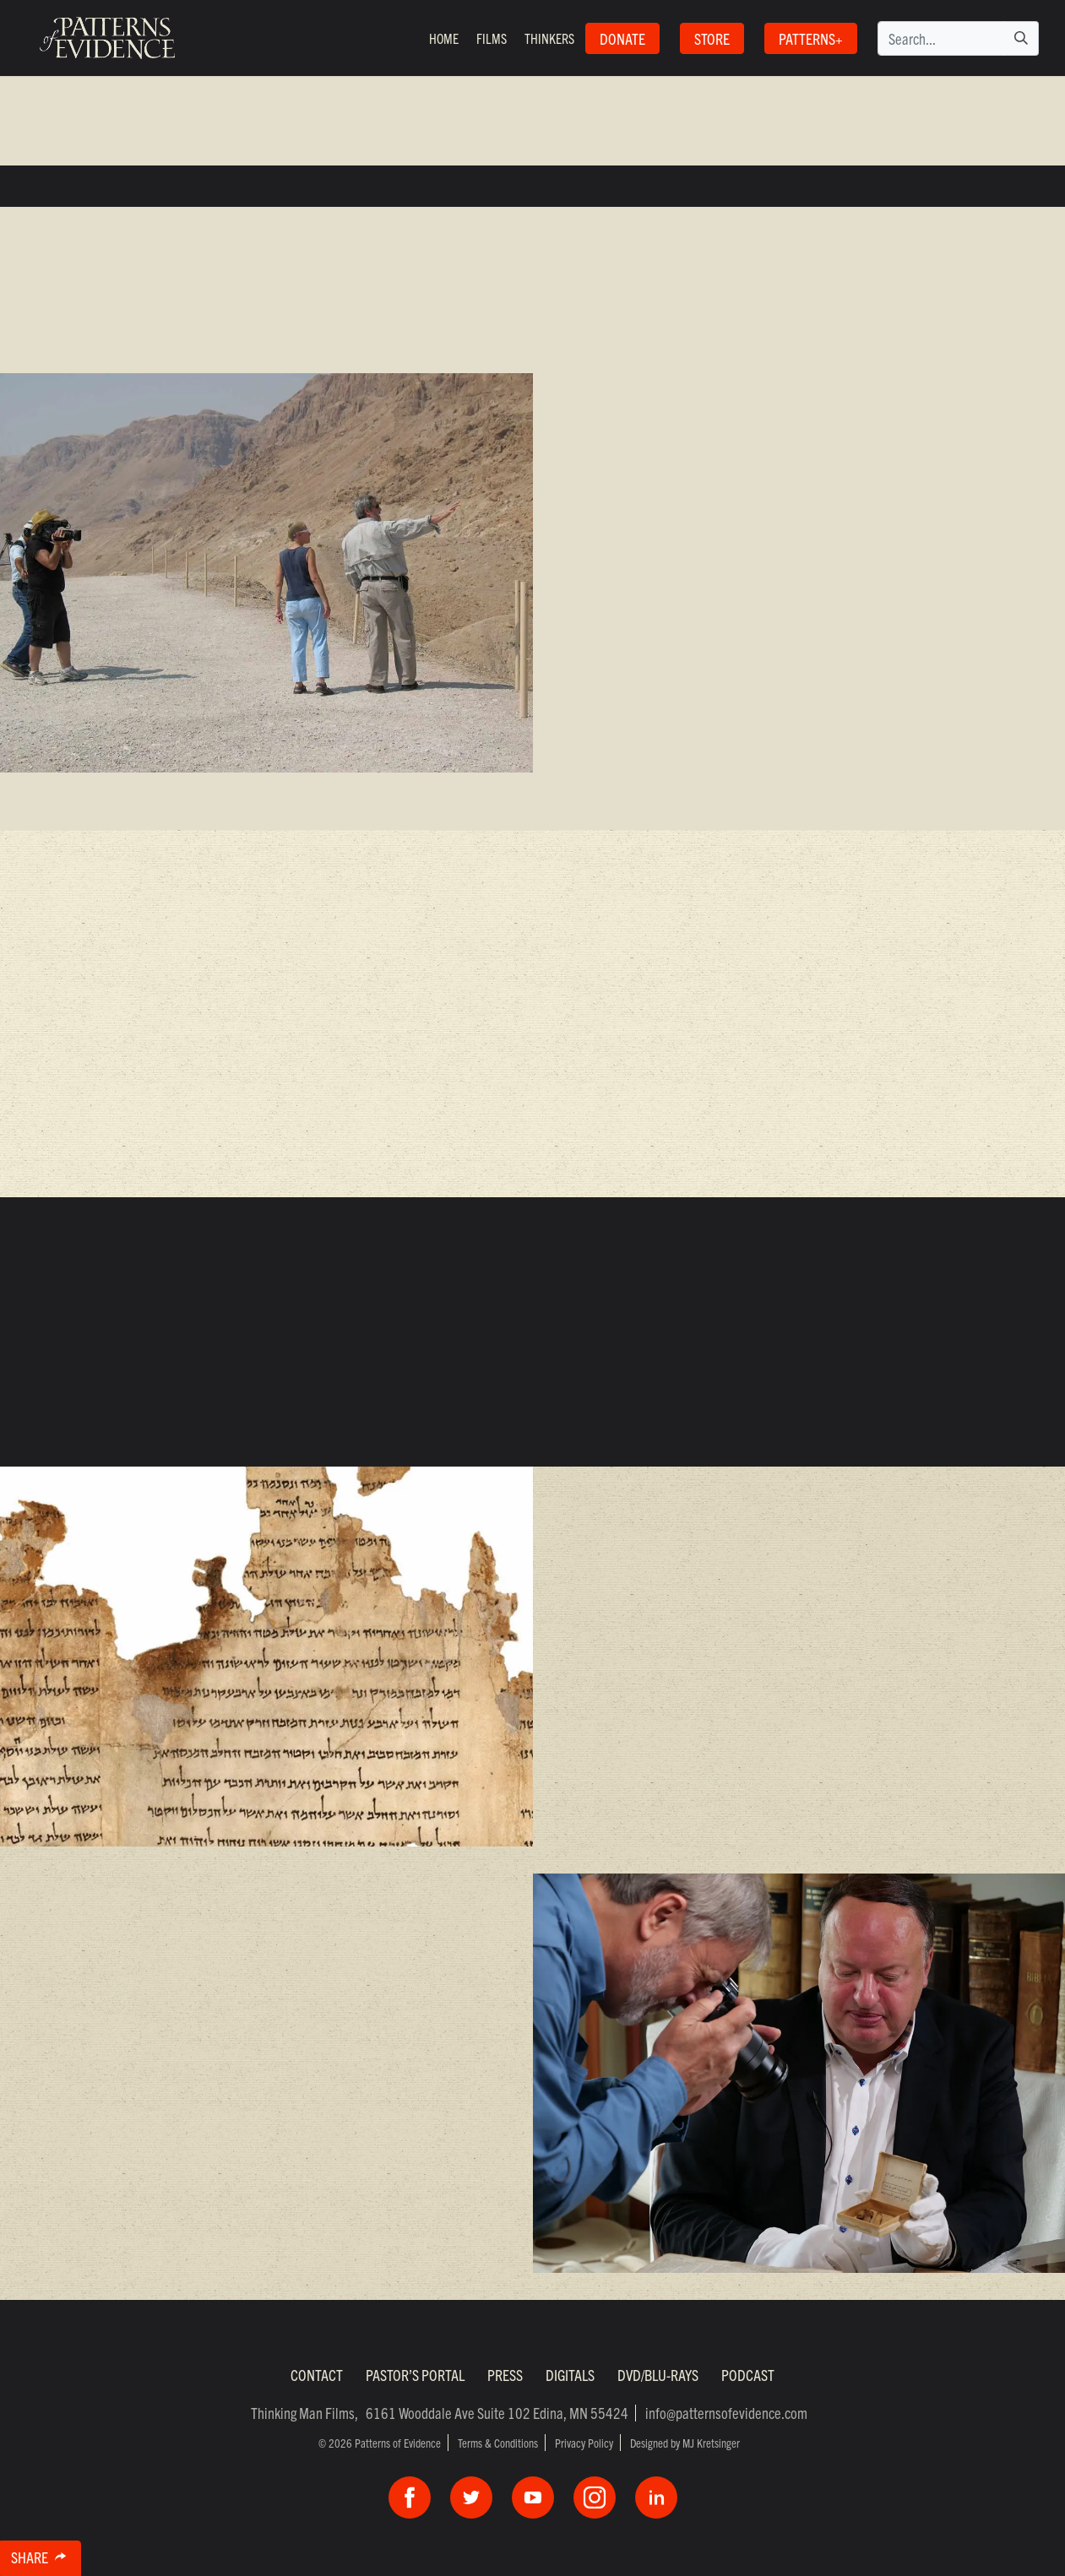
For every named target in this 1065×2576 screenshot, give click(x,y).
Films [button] (491, 38)
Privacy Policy (584, 2442)
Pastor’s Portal (415, 2374)
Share (45, 2560)
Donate (622, 38)
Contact (317, 2374)
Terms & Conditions (498, 2442)
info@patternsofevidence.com (726, 2412)
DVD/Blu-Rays (657, 2374)
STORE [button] (712, 38)
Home (444, 38)
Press (505, 2374)
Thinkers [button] (549, 38)
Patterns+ (811, 38)
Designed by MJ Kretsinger (685, 2442)
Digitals (570, 2374)
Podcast (747, 2374)
